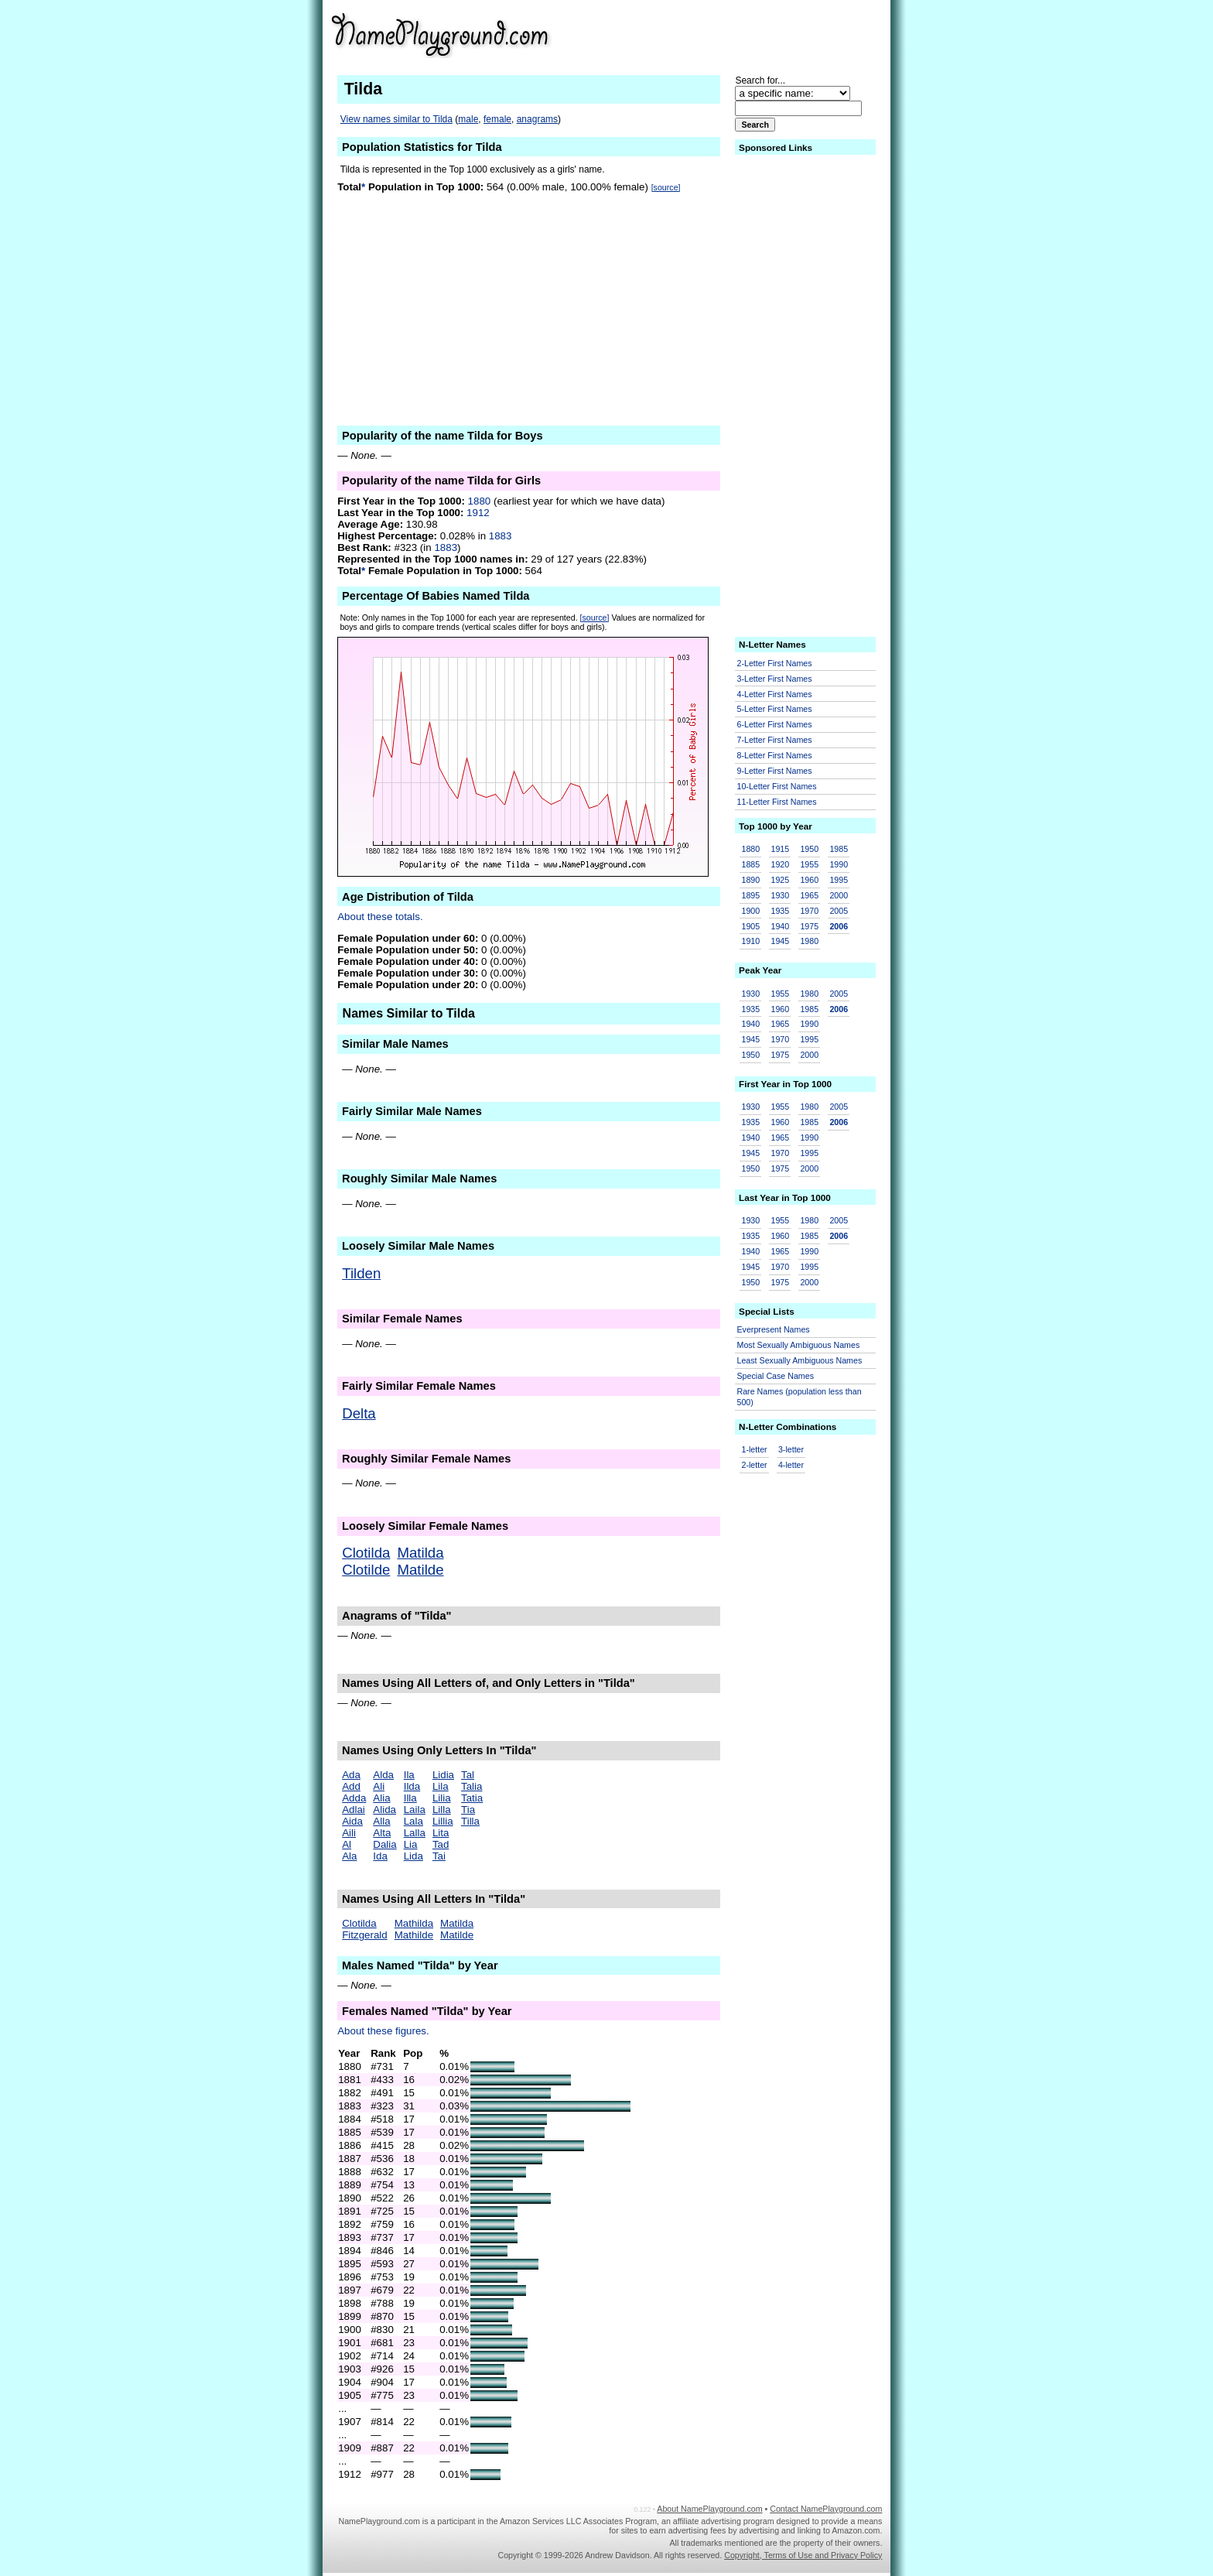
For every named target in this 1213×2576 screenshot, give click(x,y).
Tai (439, 1856)
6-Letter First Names (774, 724)
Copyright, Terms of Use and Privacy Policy (803, 2555)
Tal (467, 1775)
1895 (751, 895)
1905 (751, 926)
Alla (381, 1821)
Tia (468, 1809)
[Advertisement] (762, 34)
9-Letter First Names (774, 770)
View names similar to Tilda (396, 119)
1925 (780, 879)
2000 (838, 895)
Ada (351, 1775)
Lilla (441, 1809)
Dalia (384, 1844)
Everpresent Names (773, 1329)
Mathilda (414, 1923)
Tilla (470, 1821)
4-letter (791, 1464)
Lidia (443, 1775)
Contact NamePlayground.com (826, 2508)
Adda (354, 1798)
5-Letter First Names (774, 708)
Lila (440, 1786)
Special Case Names (776, 1375)
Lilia (441, 1798)
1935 (780, 910)
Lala (413, 1821)
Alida (384, 1809)
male (468, 119)
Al (346, 1844)
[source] (666, 187)
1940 (780, 926)
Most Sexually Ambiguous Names (798, 1345)
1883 (500, 536)
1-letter (754, 1449)
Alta (382, 1833)
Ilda (412, 1786)
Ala (349, 1856)
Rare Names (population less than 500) (799, 1397)
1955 (809, 864)
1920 (780, 864)
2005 (838, 910)
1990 (838, 864)
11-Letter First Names (777, 801)
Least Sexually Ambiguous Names (800, 1360)
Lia (411, 1844)
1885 (751, 864)
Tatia (472, 1798)
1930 (780, 895)
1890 (751, 879)
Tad (440, 1844)
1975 (809, 926)
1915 (780, 849)
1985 (838, 849)
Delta (359, 1413)
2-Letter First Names (774, 663)
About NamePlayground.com (709, 2508)
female (497, 119)
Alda (383, 1775)
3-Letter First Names (774, 678)
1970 (809, 910)
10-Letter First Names (777, 786)
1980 (809, 941)
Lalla (414, 1833)
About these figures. (383, 2031)
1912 (478, 512)
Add (351, 1786)
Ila (409, 1775)
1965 (809, 895)
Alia (381, 1798)
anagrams (537, 119)
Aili (349, 1833)
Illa (410, 1798)
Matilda (420, 1553)
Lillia (442, 1821)
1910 (751, 941)
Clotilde (366, 1570)
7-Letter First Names (774, 739)
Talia (471, 1786)
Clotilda (366, 1553)
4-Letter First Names (774, 694)
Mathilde (414, 1935)
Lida (413, 1856)
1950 (809, 849)
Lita (440, 1833)
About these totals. (379, 916)
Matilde (420, 1570)
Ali (378, 1786)
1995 (838, 879)
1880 (479, 501)
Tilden (361, 1273)
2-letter (754, 1464)
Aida (352, 1821)
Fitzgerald (365, 1935)
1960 (809, 879)
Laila (414, 1809)
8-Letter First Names (774, 755)
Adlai (353, 1809)
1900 (751, 910)
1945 (780, 941)
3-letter (791, 1449)
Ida (380, 1856)
